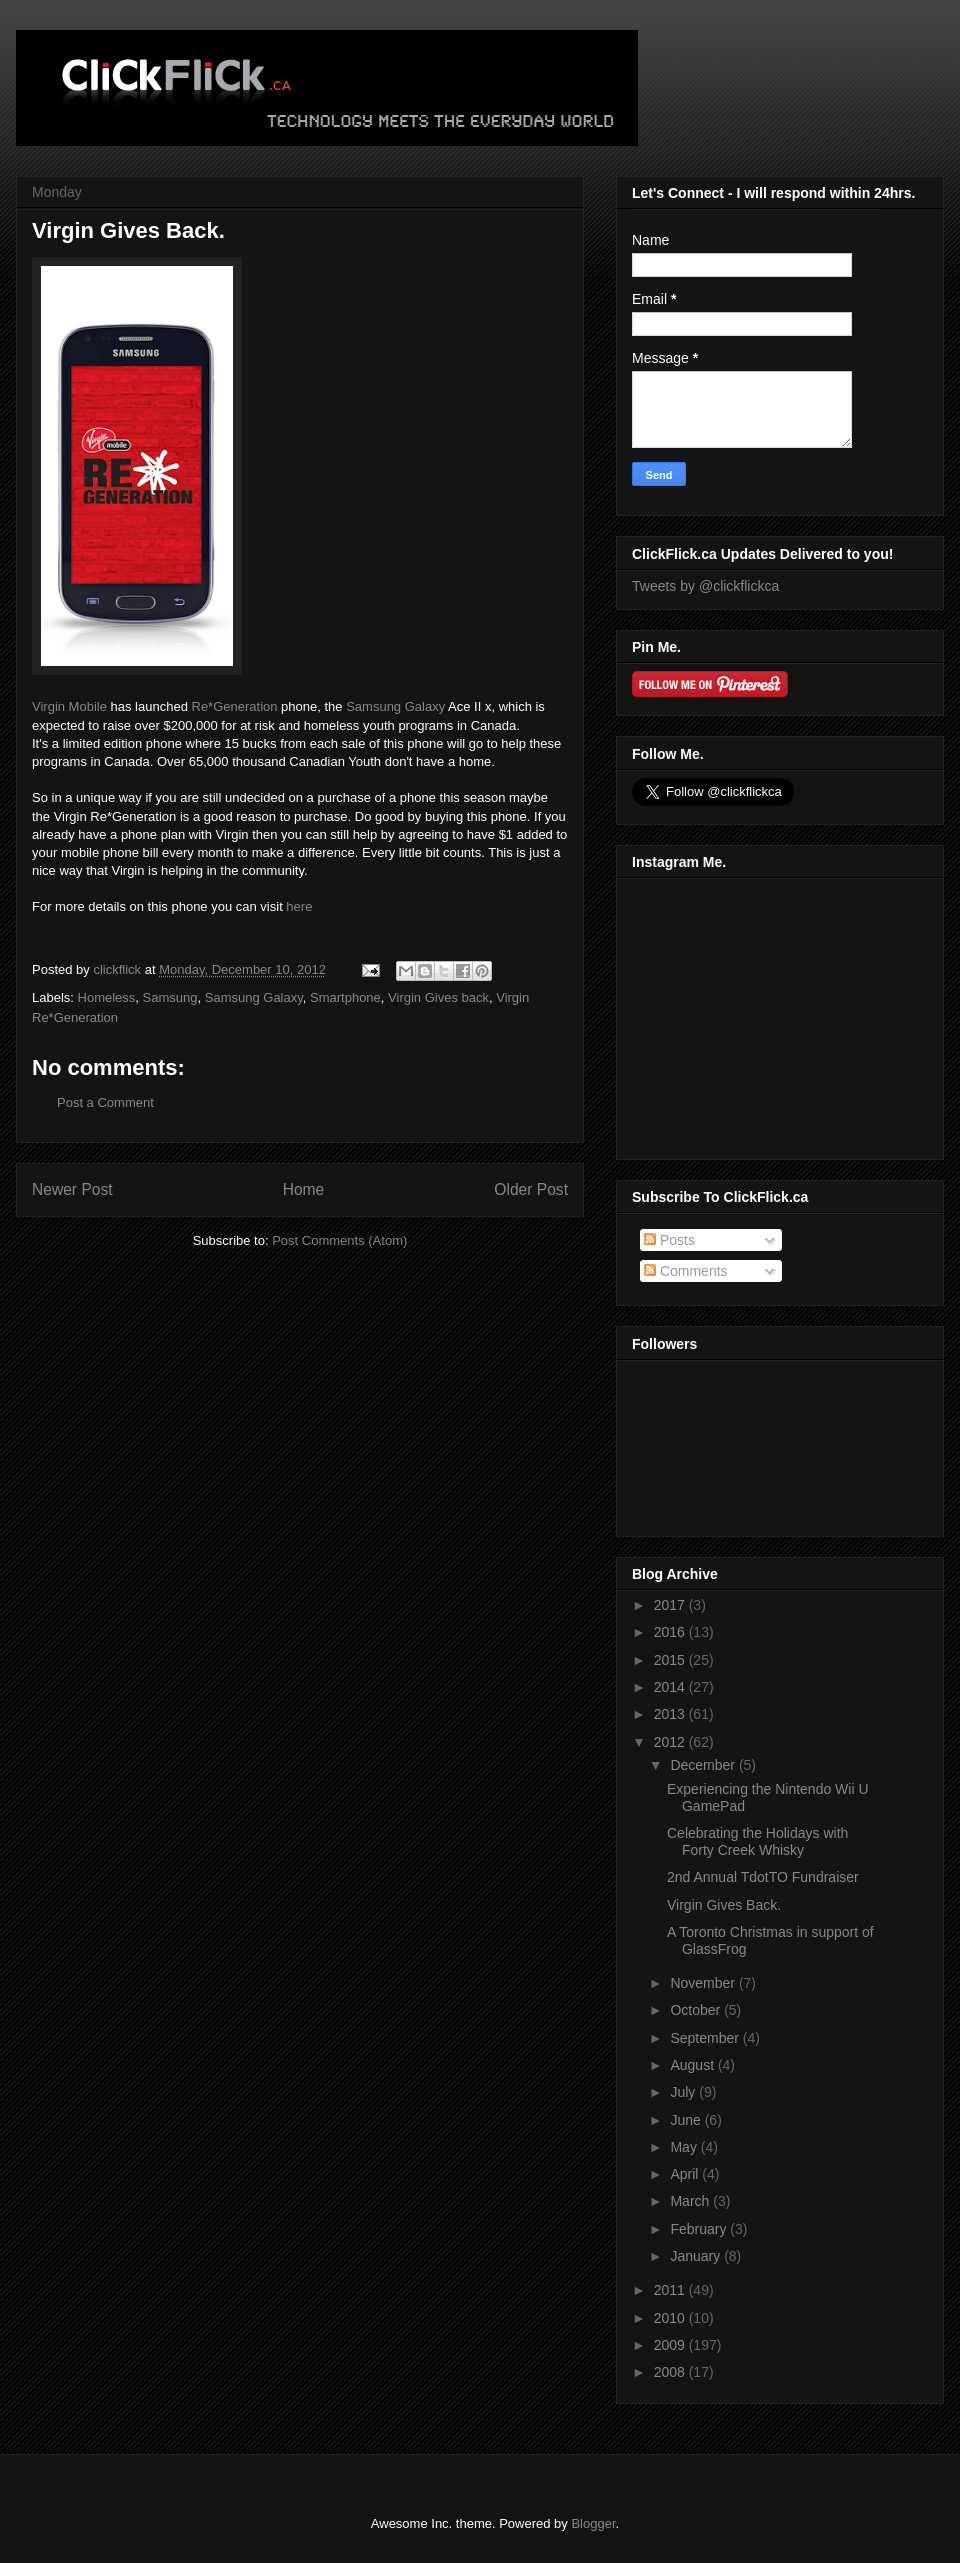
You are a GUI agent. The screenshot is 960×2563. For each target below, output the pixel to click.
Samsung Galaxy (395, 706)
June (687, 2120)
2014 (671, 1687)
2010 (671, 2318)
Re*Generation (235, 706)
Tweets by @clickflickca (705, 586)
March (691, 2201)
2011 (671, 2290)
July (684, 2092)
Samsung (170, 997)
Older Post (531, 1189)
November (704, 1983)
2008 (671, 2372)
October (697, 2010)
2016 (671, 1632)
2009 (671, 2345)
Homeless (107, 997)
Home (304, 1189)
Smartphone (345, 997)
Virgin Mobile (69, 706)
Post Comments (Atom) (339, 1240)
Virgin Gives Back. (724, 1905)
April (686, 2174)
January (697, 2256)
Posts (669, 1240)
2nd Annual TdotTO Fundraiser (763, 1877)
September (706, 2038)
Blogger (593, 2523)
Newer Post (72, 1189)
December (704, 1765)
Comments (686, 1271)
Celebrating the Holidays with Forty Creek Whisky (757, 1841)
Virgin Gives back (438, 997)
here (299, 906)
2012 (671, 1742)
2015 (671, 1660)
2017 (671, 1605)
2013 (671, 1714)
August (693, 2065)
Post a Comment (105, 1102)
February (700, 2229)
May (685, 2147)
